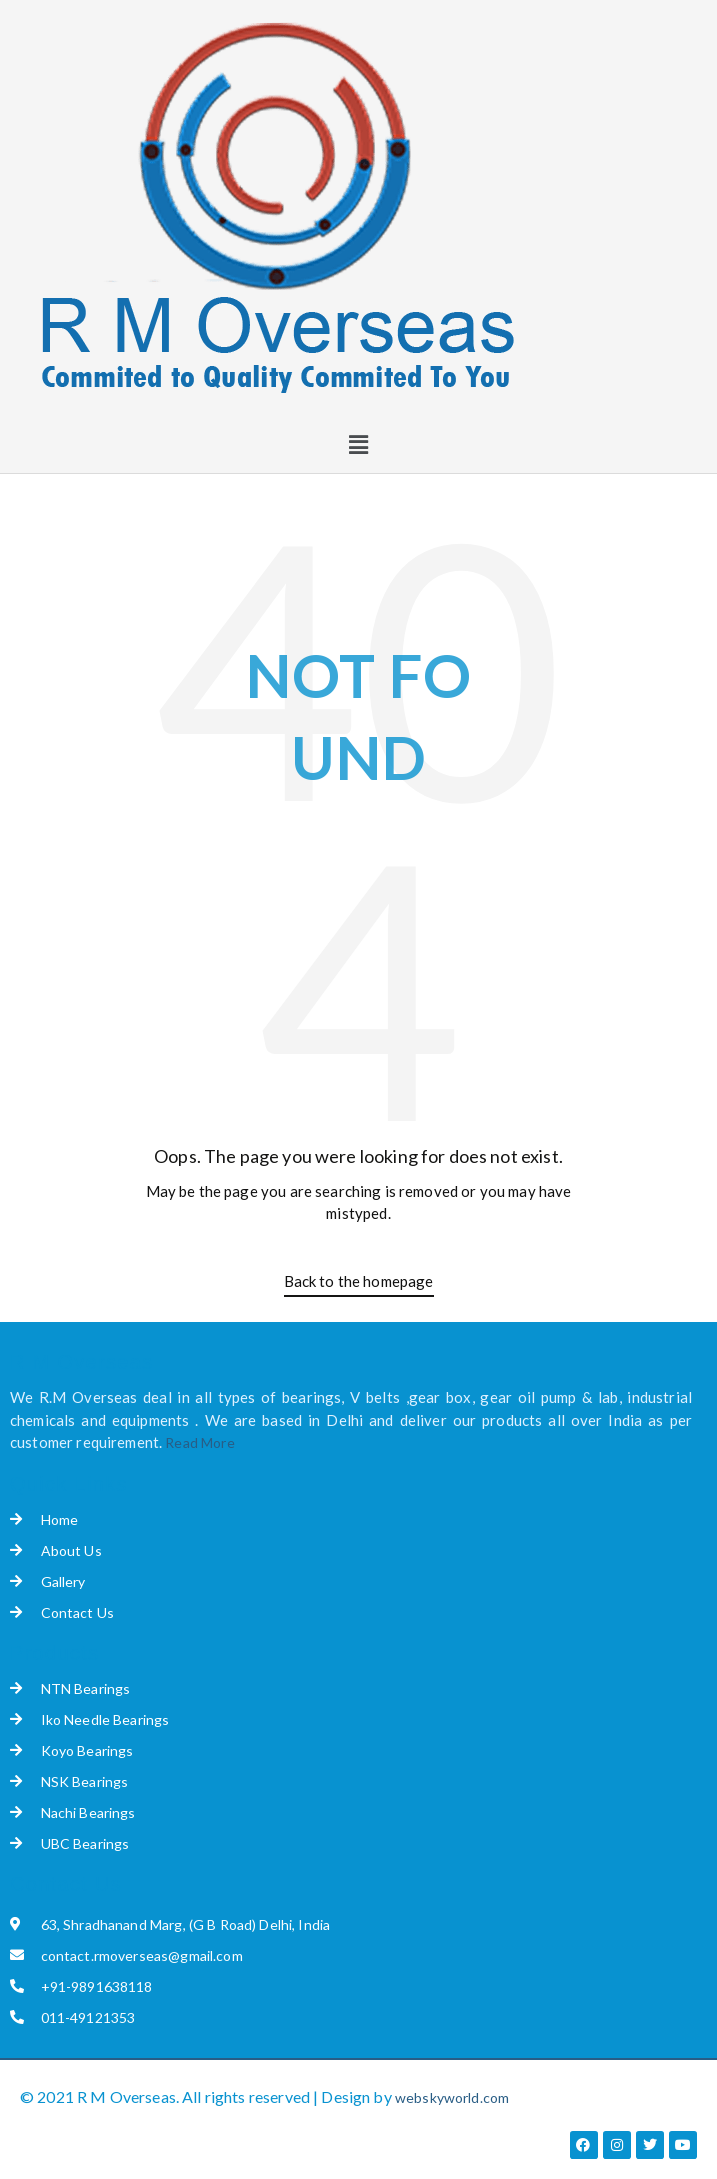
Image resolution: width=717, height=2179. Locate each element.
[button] (358, 444)
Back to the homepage (359, 1281)
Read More (199, 1442)
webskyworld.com (452, 2097)
